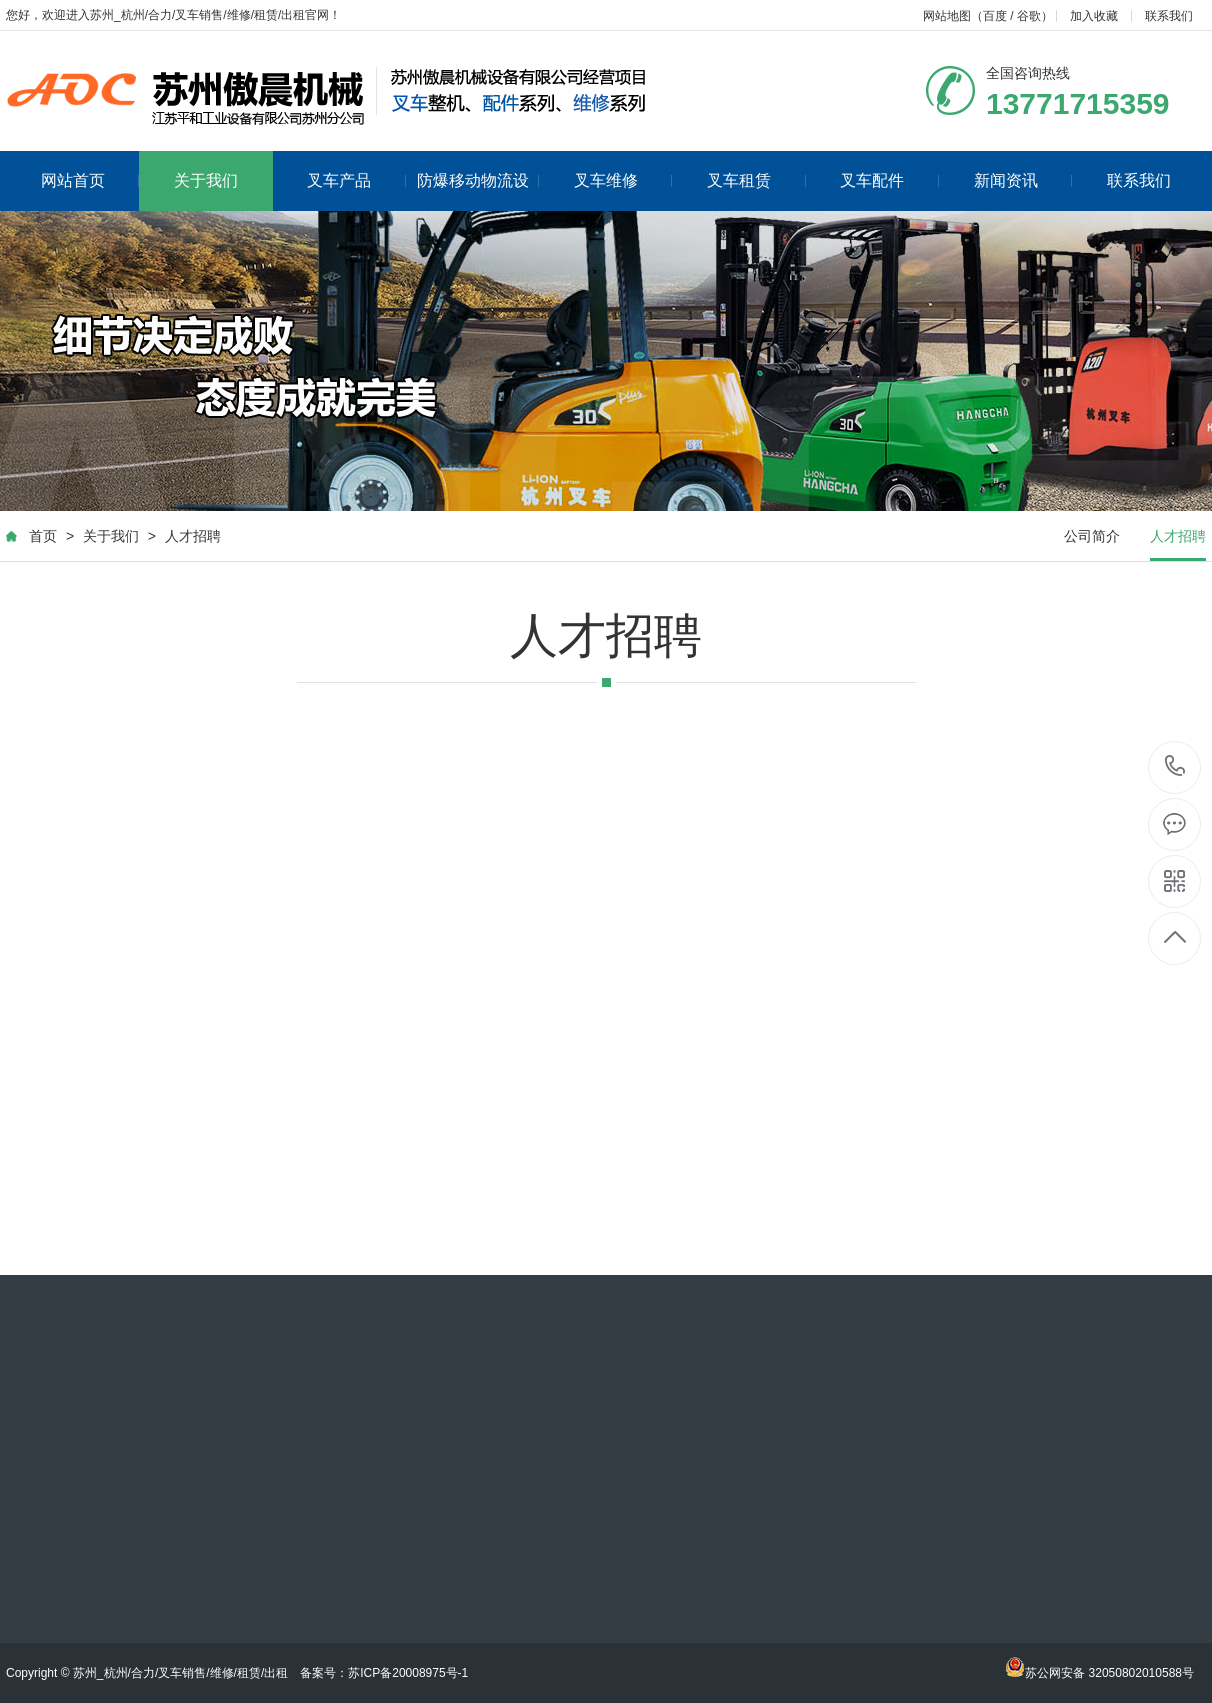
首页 (43, 536)
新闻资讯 (1023, 180)
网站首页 (90, 180)
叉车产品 (356, 180)
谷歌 (1029, 16)
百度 (995, 16)
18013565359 (1175, 766)
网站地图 (947, 16)
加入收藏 (1094, 16)
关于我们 (206, 180)
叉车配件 (889, 180)
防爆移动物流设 (478, 180)
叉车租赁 (756, 180)
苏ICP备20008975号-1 (408, 1673)
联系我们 (1169, 16)
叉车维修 (623, 180)
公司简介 (1092, 536)
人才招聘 (193, 536)
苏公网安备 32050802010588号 (1099, 1673)
